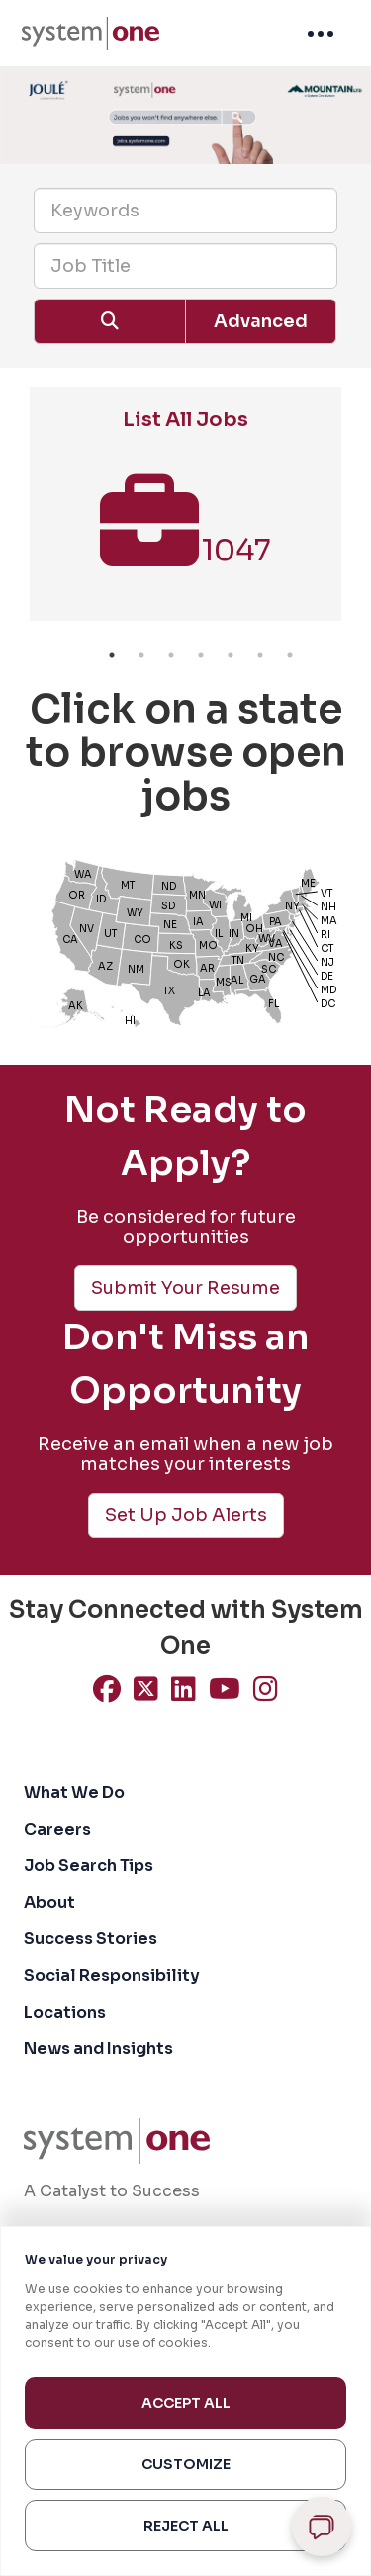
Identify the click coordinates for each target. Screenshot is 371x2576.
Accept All (186, 2403)
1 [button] (112, 655)
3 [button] (171, 655)
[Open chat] (321, 2526)
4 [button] (201, 655)
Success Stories (90, 1939)
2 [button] (141, 655)
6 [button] (260, 655)
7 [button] (290, 655)
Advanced (261, 321)
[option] (185, 514)
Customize (186, 2464)
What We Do (74, 1792)
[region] (185, 2401)
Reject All (186, 2525)
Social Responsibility (112, 1975)
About (49, 1902)
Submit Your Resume (185, 1288)
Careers (57, 1829)
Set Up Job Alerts (186, 1515)
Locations (65, 2012)
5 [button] (230, 655)
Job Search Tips (88, 1865)
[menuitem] (90, 33)
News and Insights (98, 2048)
